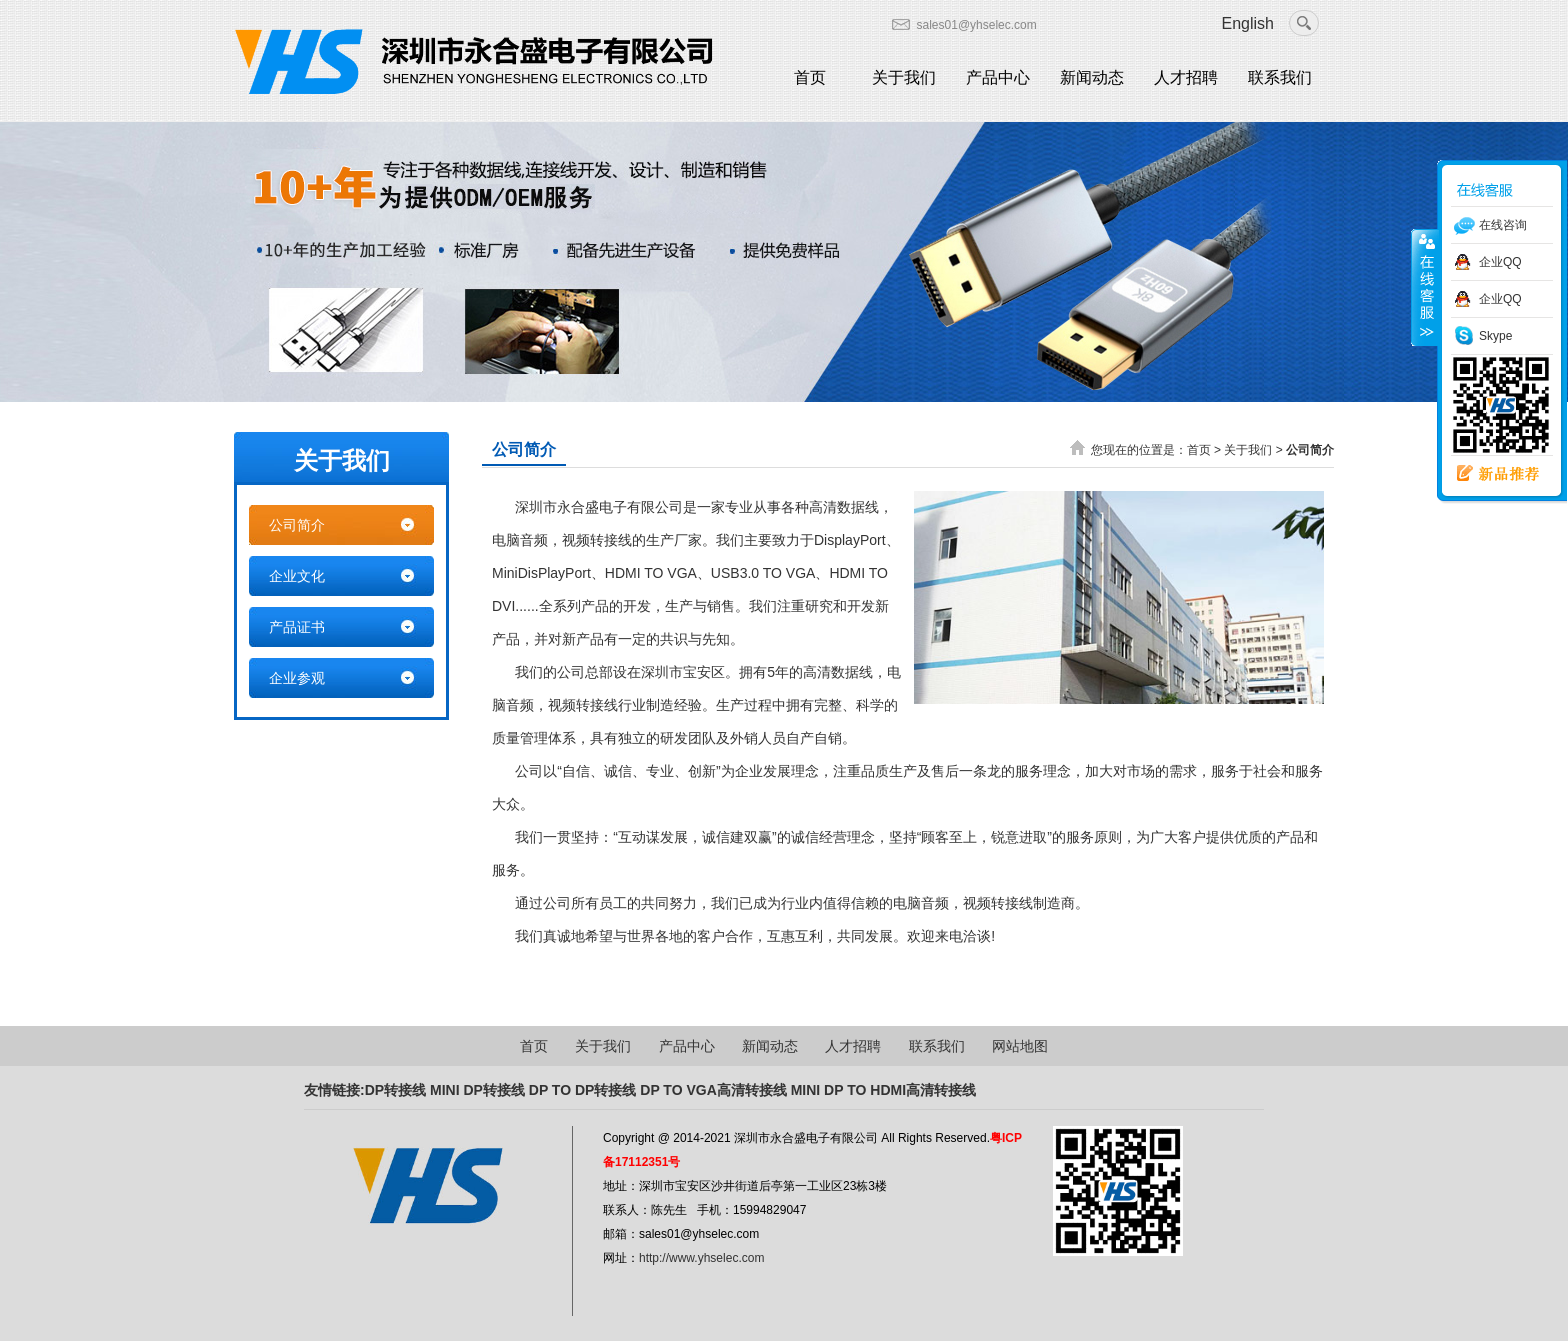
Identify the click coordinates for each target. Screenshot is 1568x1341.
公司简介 (297, 525)
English (1248, 23)
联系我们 (1280, 77)
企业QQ (1500, 262)
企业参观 (297, 678)
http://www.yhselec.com (701, 1258)
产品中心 (998, 77)
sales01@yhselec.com (977, 25)
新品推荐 (1491, 474)
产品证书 (297, 627)
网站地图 (1020, 1046)
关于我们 (904, 77)
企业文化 (297, 576)
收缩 (1425, 287)
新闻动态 (1092, 77)
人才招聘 (1186, 77)
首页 (810, 77)
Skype (1495, 336)
